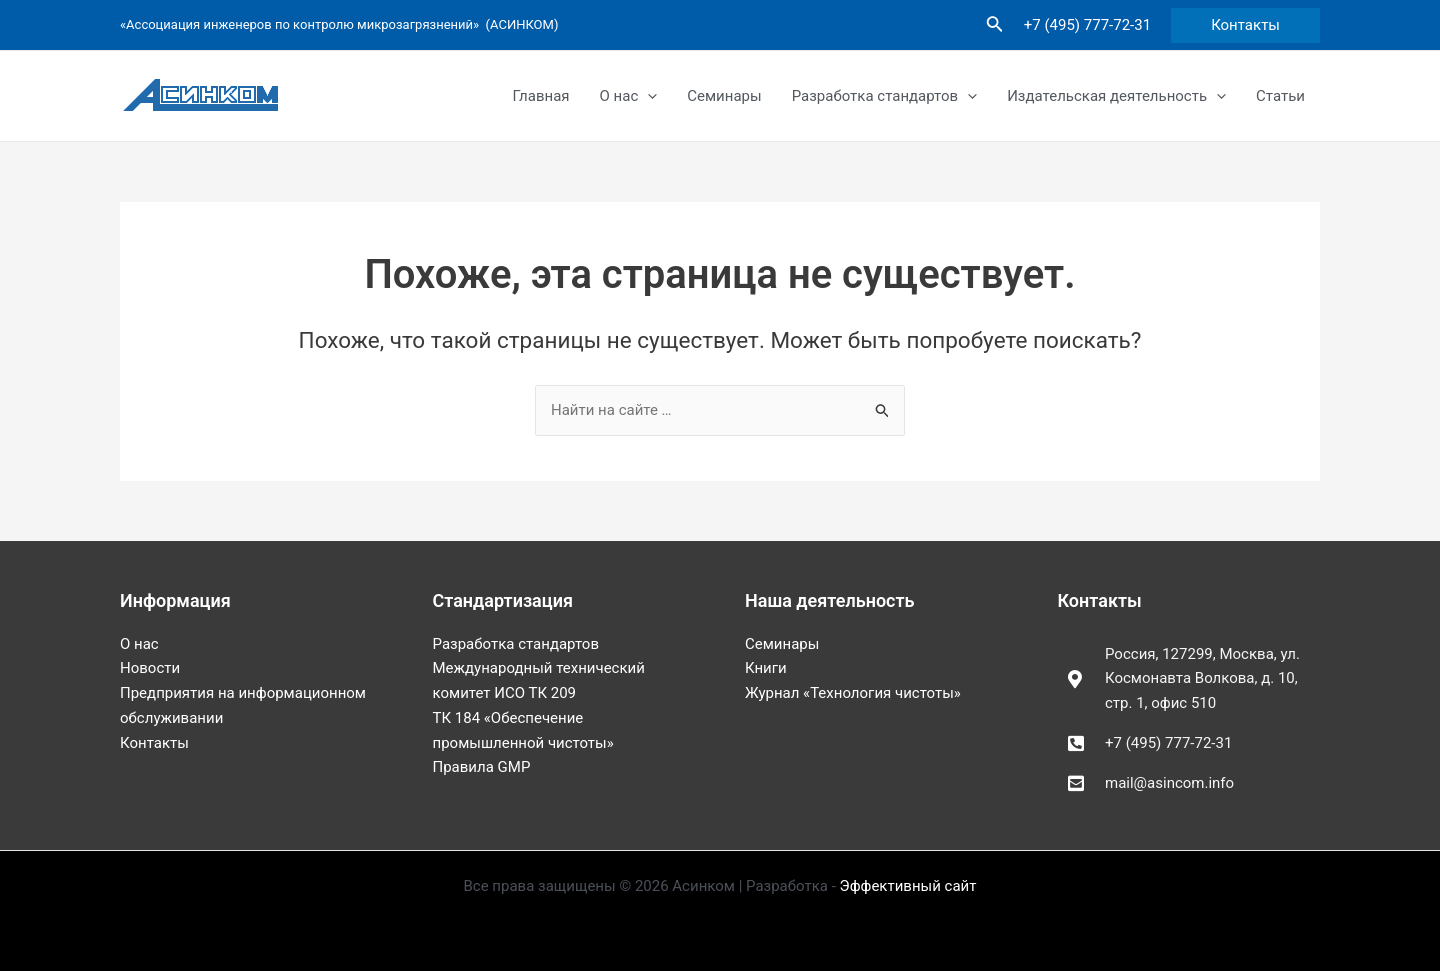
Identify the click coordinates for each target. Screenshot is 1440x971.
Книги (766, 668)
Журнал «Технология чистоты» (853, 693)
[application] (647, 96)
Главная (541, 96)
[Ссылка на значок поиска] (995, 25)
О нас (629, 96)
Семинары (724, 96)
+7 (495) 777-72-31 (1087, 25)
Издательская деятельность (1116, 96)
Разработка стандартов (884, 96)
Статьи (1280, 96)
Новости (150, 668)
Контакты (154, 743)
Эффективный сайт (908, 886)
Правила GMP (482, 767)
